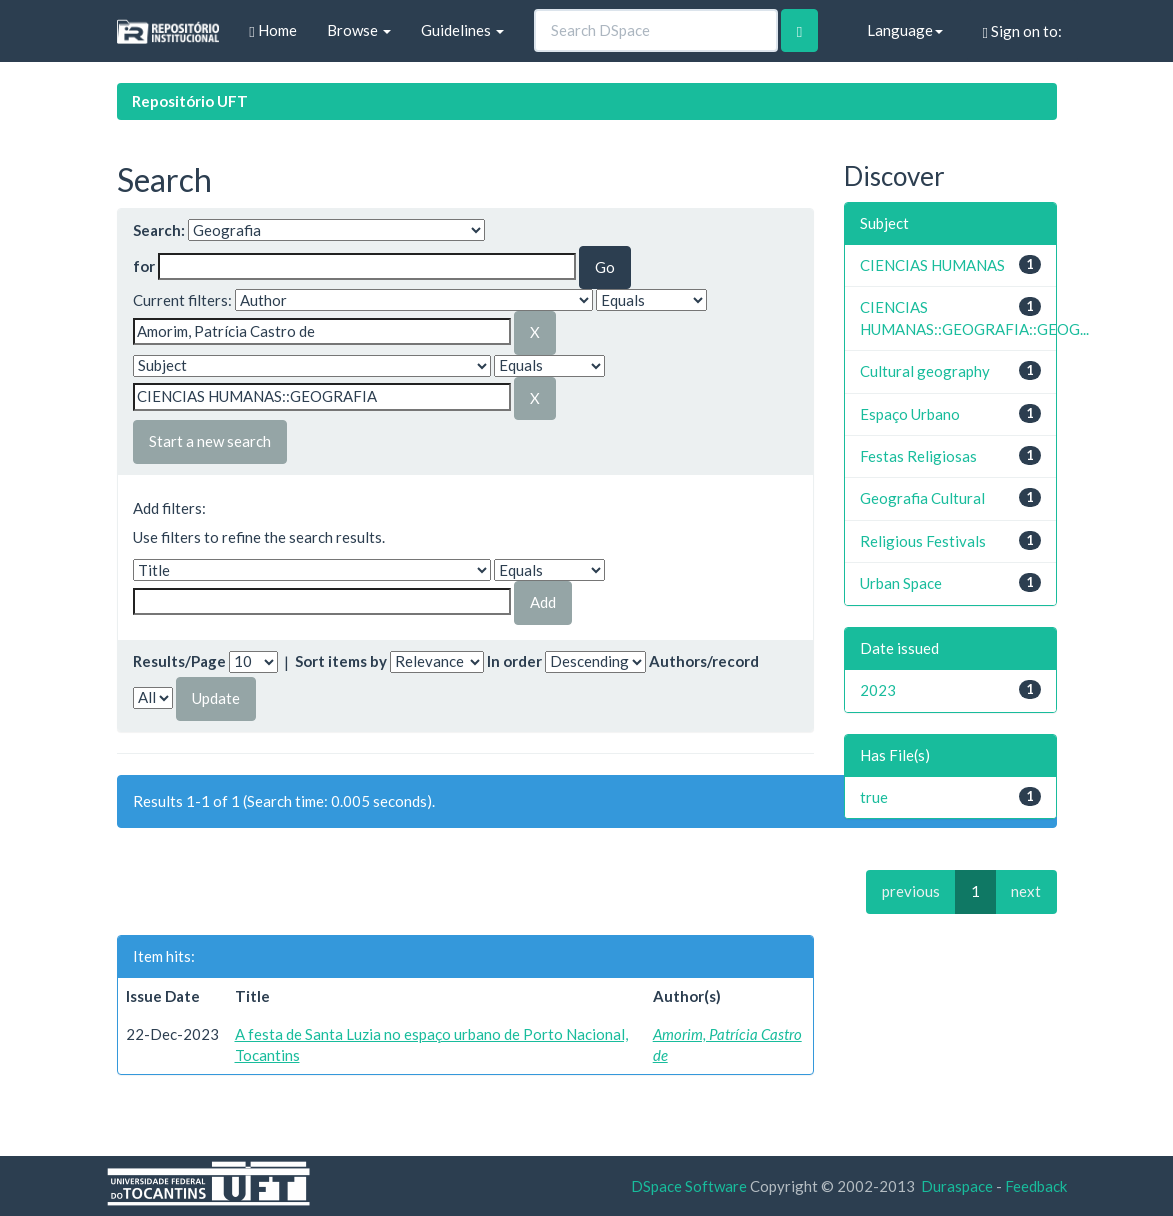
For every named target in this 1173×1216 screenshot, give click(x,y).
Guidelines (462, 30)
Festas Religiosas (918, 456)
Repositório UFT (190, 101)
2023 (878, 690)
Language (905, 30)
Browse (359, 30)
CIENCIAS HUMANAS (932, 265)
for (144, 266)
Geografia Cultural (922, 498)
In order (514, 661)
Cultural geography (925, 371)
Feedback (1036, 1186)
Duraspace (957, 1186)
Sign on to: (1022, 31)
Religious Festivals (923, 541)
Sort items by (341, 661)
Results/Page (179, 661)
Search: (159, 230)
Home (272, 30)
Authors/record (704, 661)
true (874, 797)
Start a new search (210, 441)
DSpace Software (689, 1186)
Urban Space (901, 583)
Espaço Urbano (910, 414)
